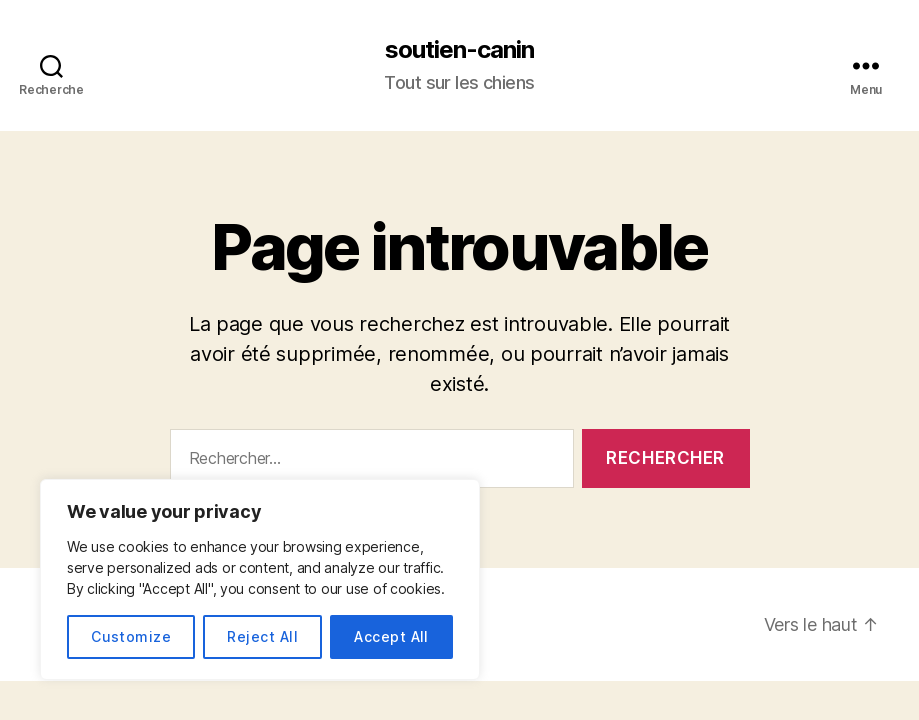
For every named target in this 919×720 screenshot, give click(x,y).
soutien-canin (459, 50)
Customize (131, 636)
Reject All (262, 636)
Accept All (391, 636)
